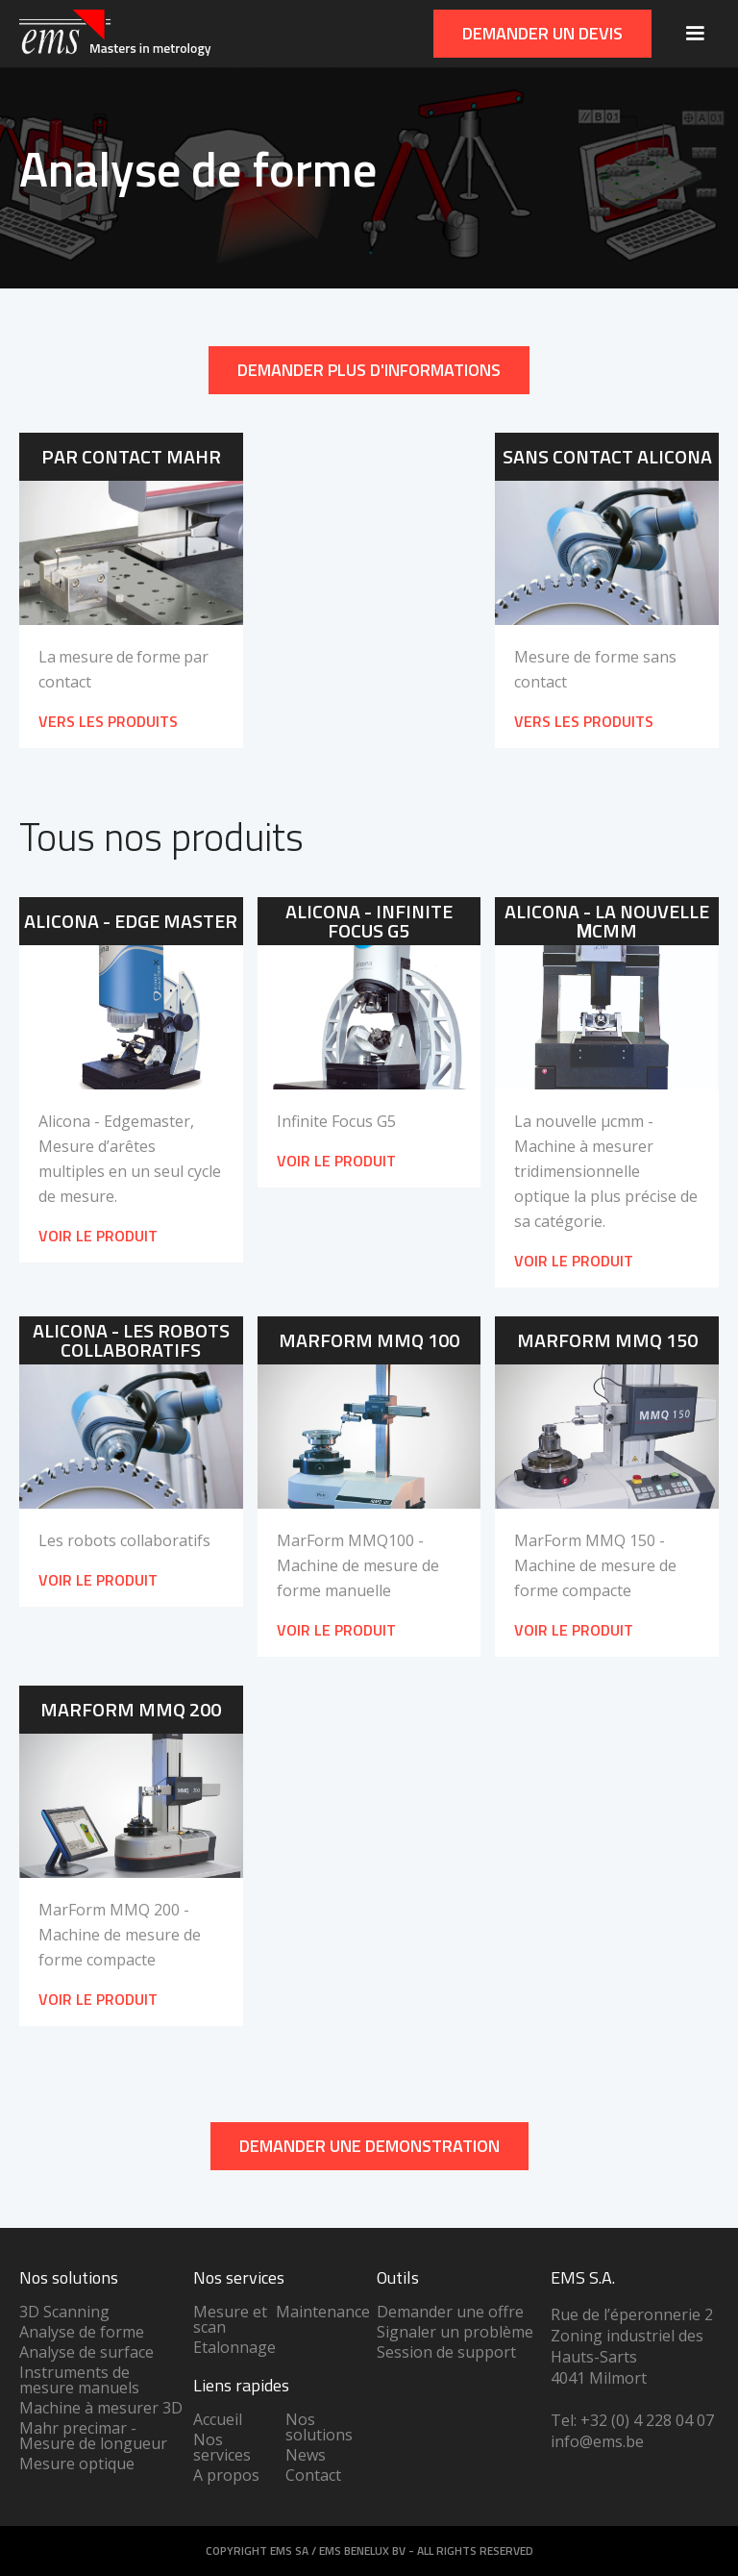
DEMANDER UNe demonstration (369, 2146)
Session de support (446, 2352)
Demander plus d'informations (369, 370)
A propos (226, 2475)
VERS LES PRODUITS (108, 721)
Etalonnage (234, 2347)
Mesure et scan (230, 2319)
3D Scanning (64, 2311)
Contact (313, 2475)
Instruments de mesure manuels (79, 2379)
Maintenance (323, 2311)
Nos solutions (319, 2427)
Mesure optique (77, 2463)
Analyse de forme (81, 2331)
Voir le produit (98, 1235)
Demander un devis (542, 33)
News (305, 2455)
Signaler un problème (455, 2331)
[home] (115, 34)
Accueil (217, 2419)
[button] (695, 34)
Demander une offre (450, 2311)
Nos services (222, 2447)
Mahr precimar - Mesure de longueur (93, 2435)
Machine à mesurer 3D (101, 2407)
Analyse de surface (86, 2352)
